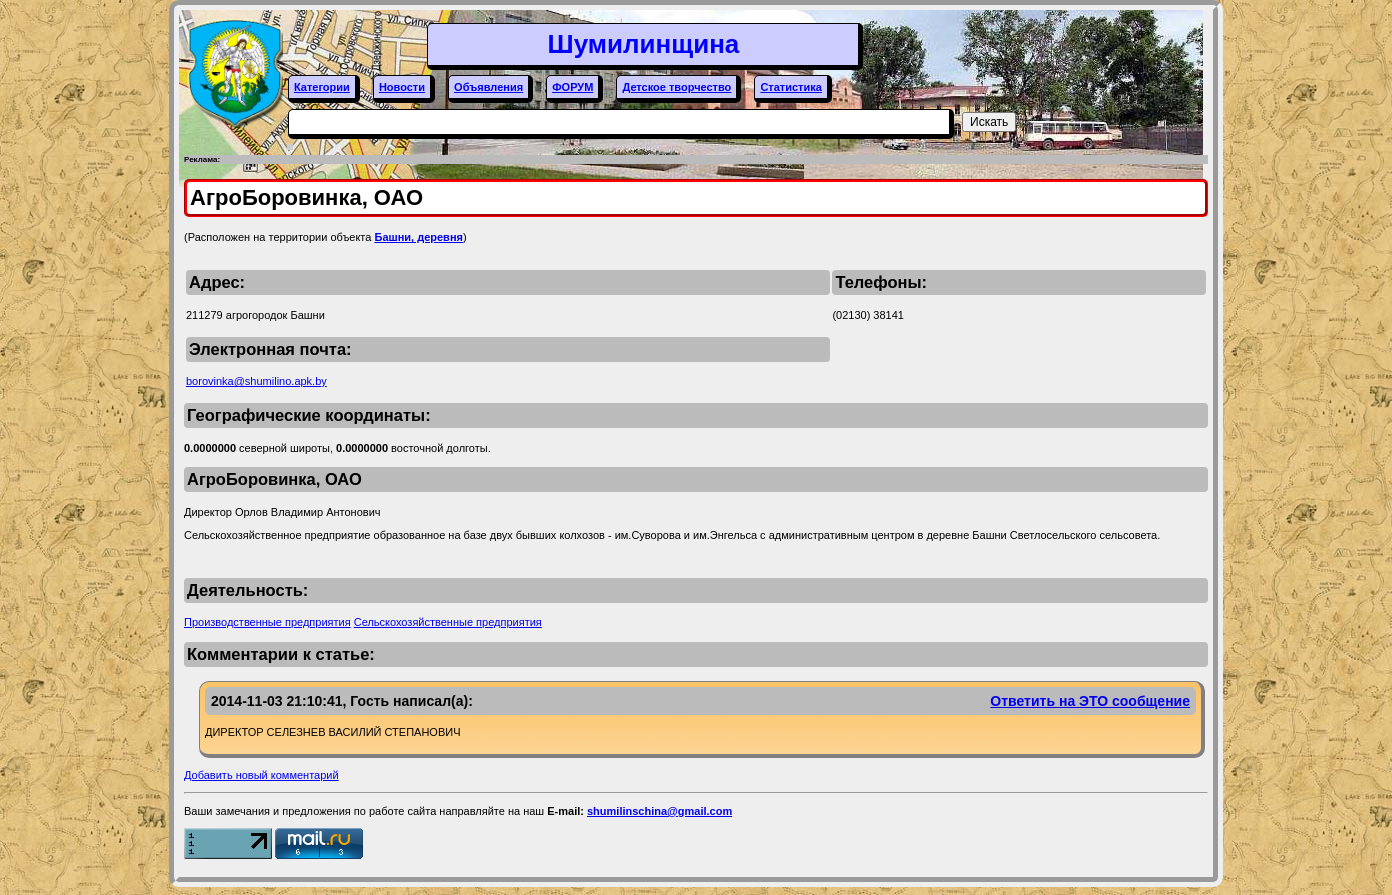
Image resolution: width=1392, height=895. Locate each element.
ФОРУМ (572, 87)
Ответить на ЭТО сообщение (1090, 701)
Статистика (791, 87)
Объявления (488, 87)
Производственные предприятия (267, 622)
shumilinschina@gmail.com (659, 811)
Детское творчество (676, 87)
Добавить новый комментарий (261, 775)
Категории (322, 87)
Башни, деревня (418, 237)
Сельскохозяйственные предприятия (448, 622)
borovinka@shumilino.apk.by (256, 381)
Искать (989, 122)
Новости (402, 87)
